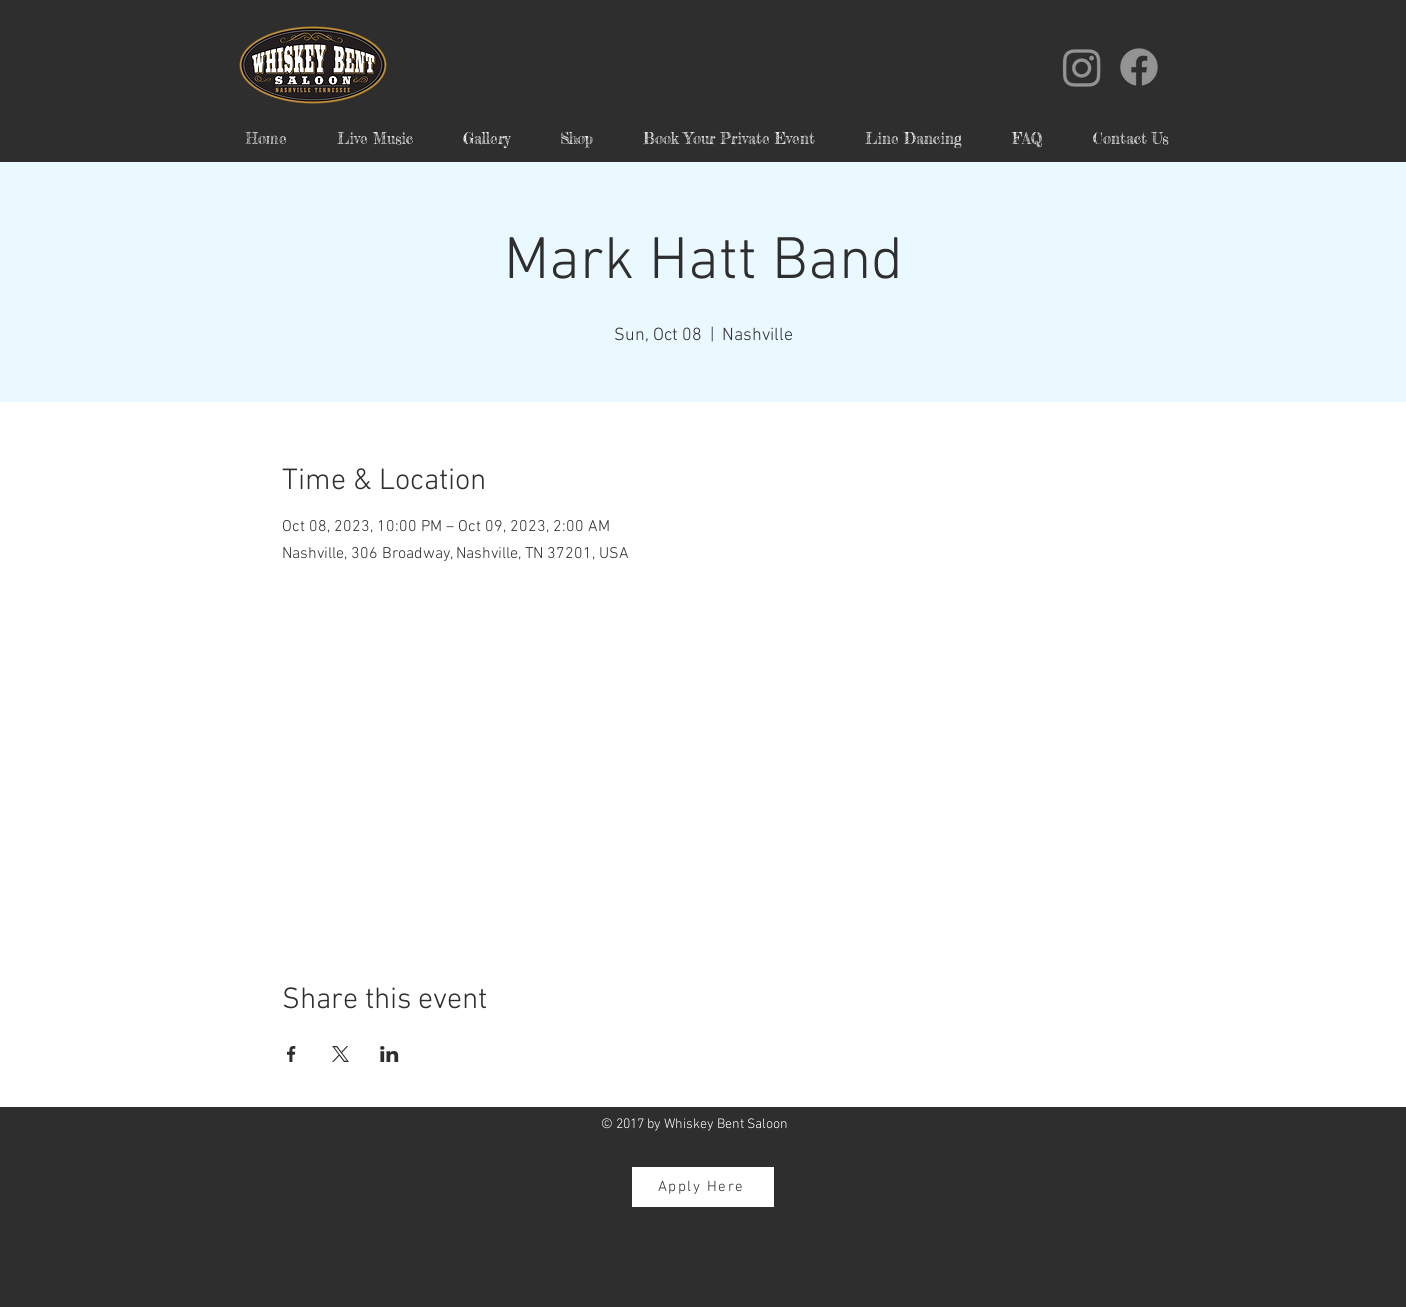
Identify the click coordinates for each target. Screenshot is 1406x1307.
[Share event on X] (340, 1054)
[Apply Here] (703, 1187)
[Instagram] (1082, 67)
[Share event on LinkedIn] (389, 1054)
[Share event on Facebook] (291, 1054)
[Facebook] (1139, 67)
